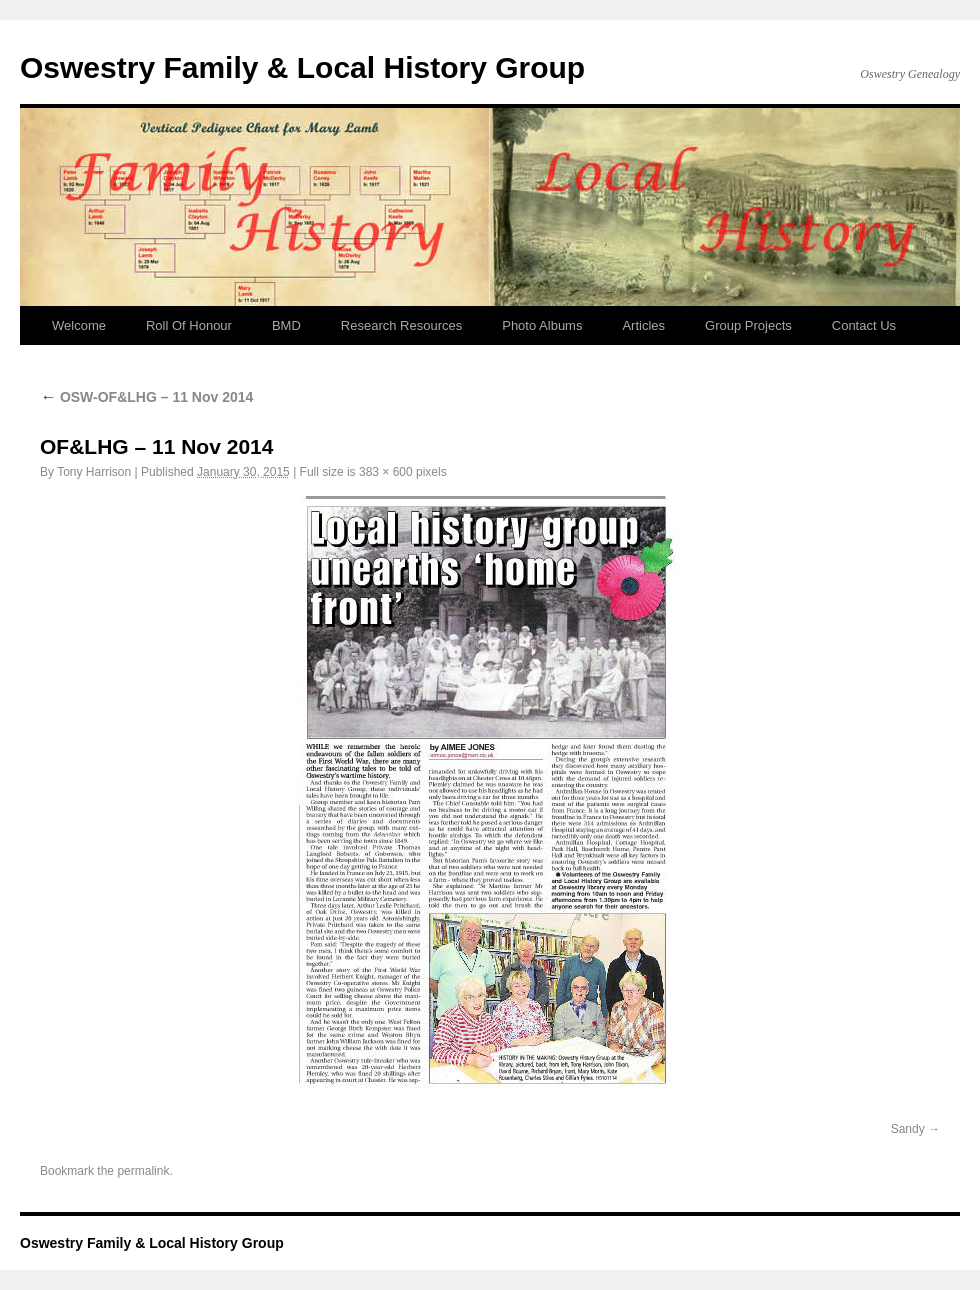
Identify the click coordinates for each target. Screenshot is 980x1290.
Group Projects (748, 325)
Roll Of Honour (189, 325)
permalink (143, 1171)
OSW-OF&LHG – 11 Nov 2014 (146, 397)
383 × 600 (386, 472)
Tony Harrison (94, 472)
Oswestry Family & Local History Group (302, 67)
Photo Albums (542, 325)
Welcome (79, 325)
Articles (643, 325)
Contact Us (864, 325)
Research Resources (401, 325)
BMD (286, 325)
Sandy (908, 1129)
